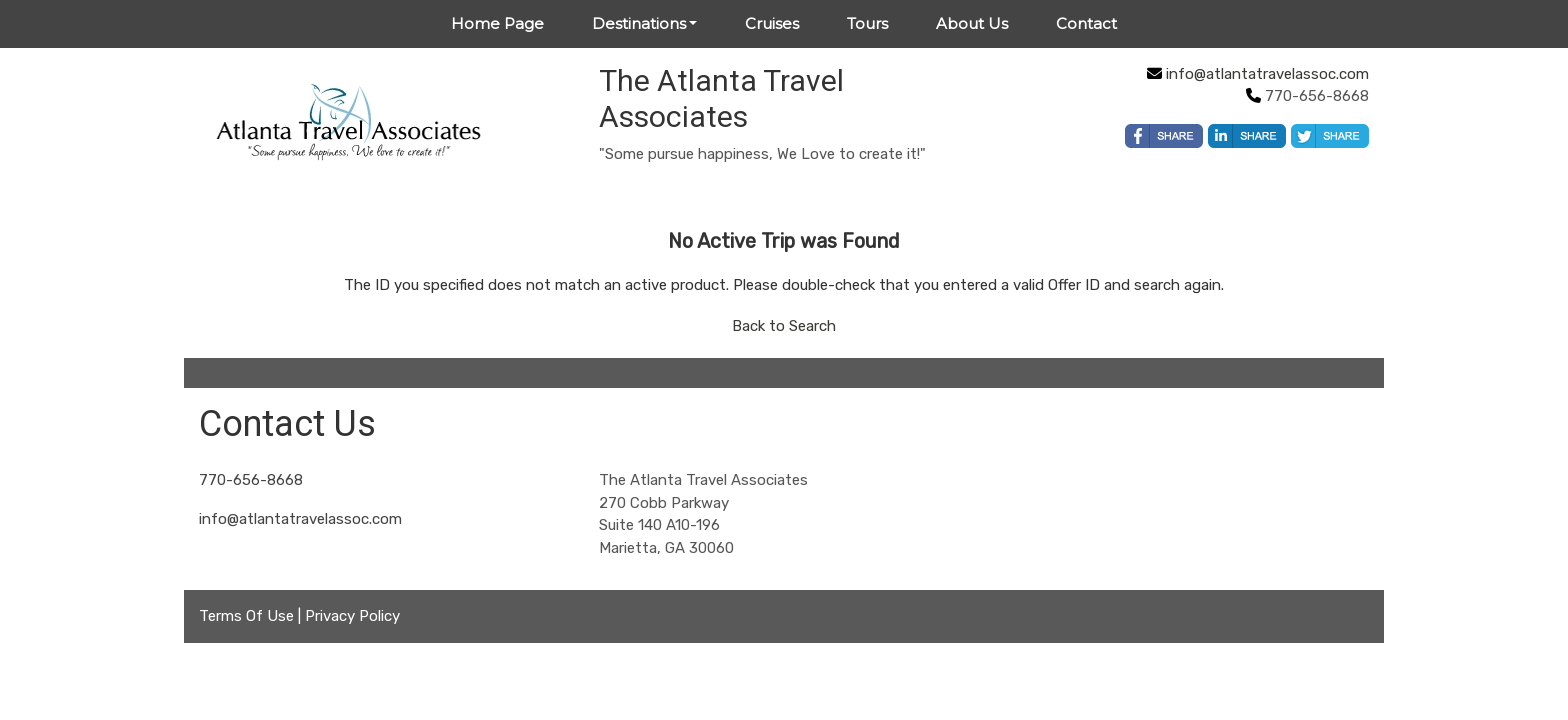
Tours (867, 23)
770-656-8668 (251, 480)
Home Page (497, 23)
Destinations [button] (639, 23)
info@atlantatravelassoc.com (1267, 74)
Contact (1086, 23)
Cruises (772, 23)
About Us (972, 23)
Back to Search (784, 326)
